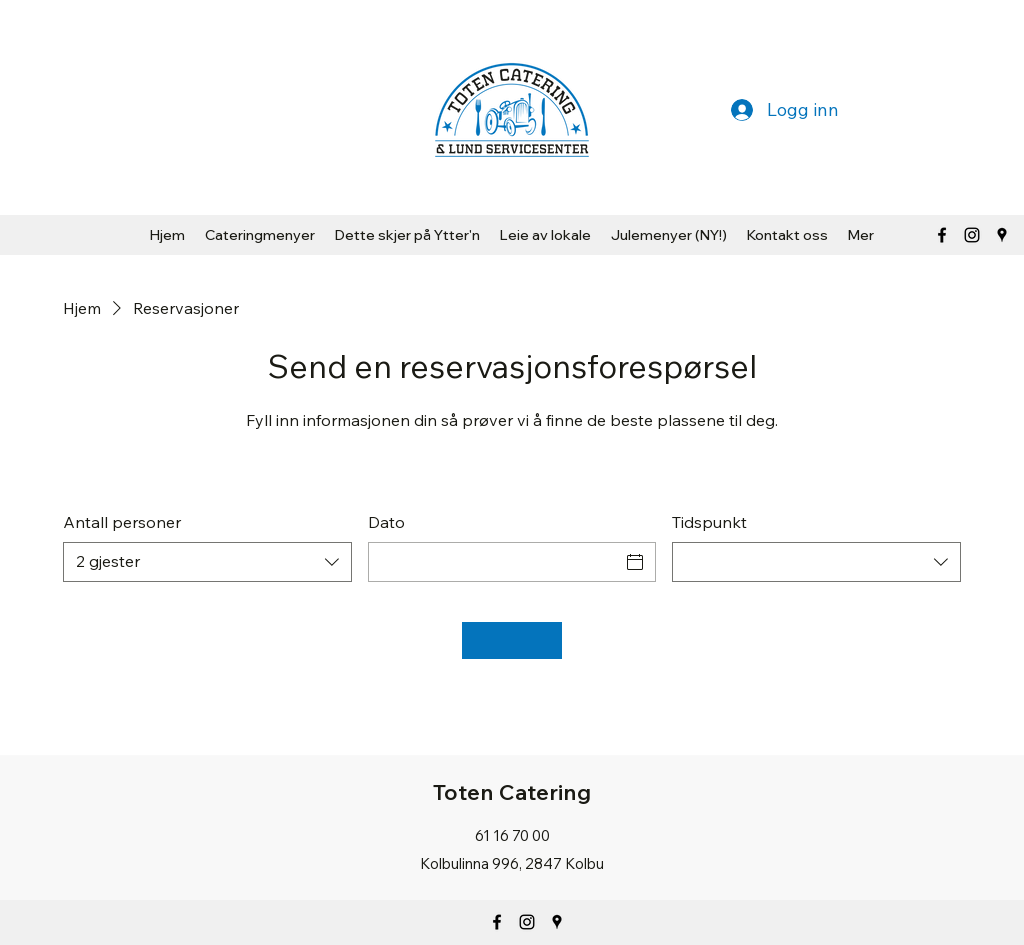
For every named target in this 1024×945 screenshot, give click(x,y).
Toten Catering (512, 792)
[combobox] (207, 562)
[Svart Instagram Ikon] (972, 235)
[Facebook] (942, 235)
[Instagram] (527, 922)
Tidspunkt (709, 522)
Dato (386, 522)
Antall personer (122, 522)
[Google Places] (1002, 235)
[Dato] (494, 562)
